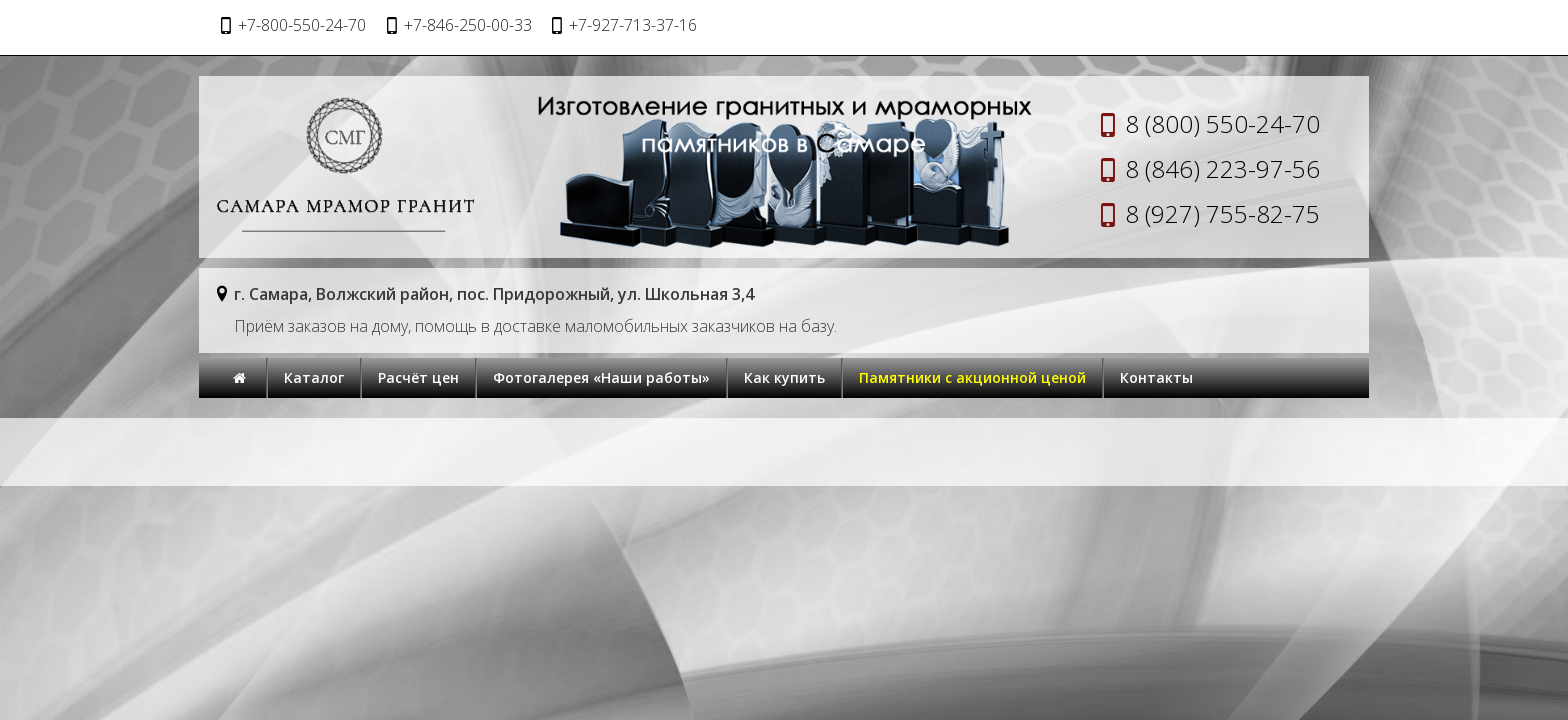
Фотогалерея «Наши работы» (601, 377)
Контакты (1156, 377)
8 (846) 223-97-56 (1222, 168)
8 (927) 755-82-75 (1222, 213)
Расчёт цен (418, 377)
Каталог (314, 377)
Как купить (784, 377)
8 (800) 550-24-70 (1222, 123)
